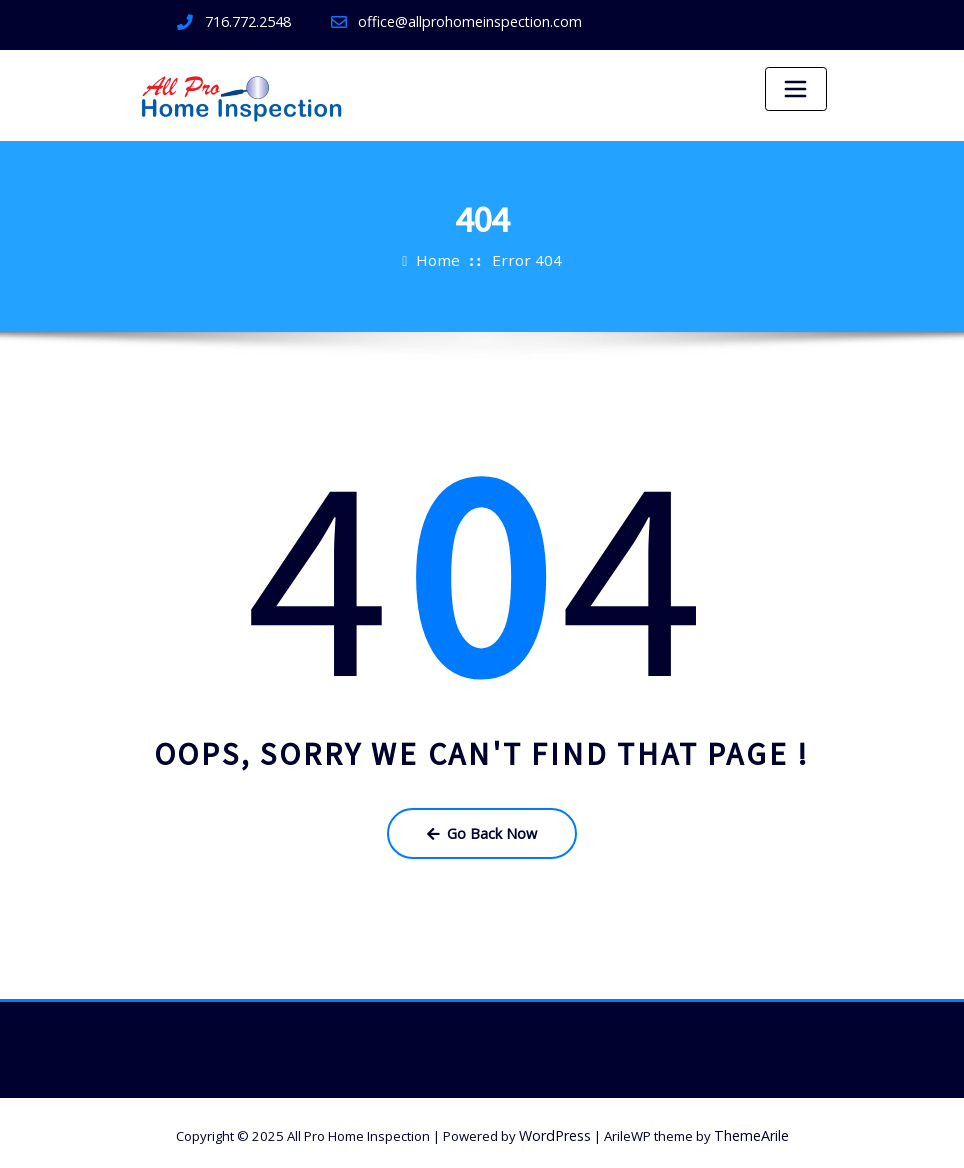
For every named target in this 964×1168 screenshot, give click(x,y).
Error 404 (525, 259)
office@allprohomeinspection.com (461, 21)
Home (443, 259)
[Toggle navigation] (796, 89)
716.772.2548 (248, 21)
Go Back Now (482, 830)
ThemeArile (749, 1129)
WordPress (558, 1129)
